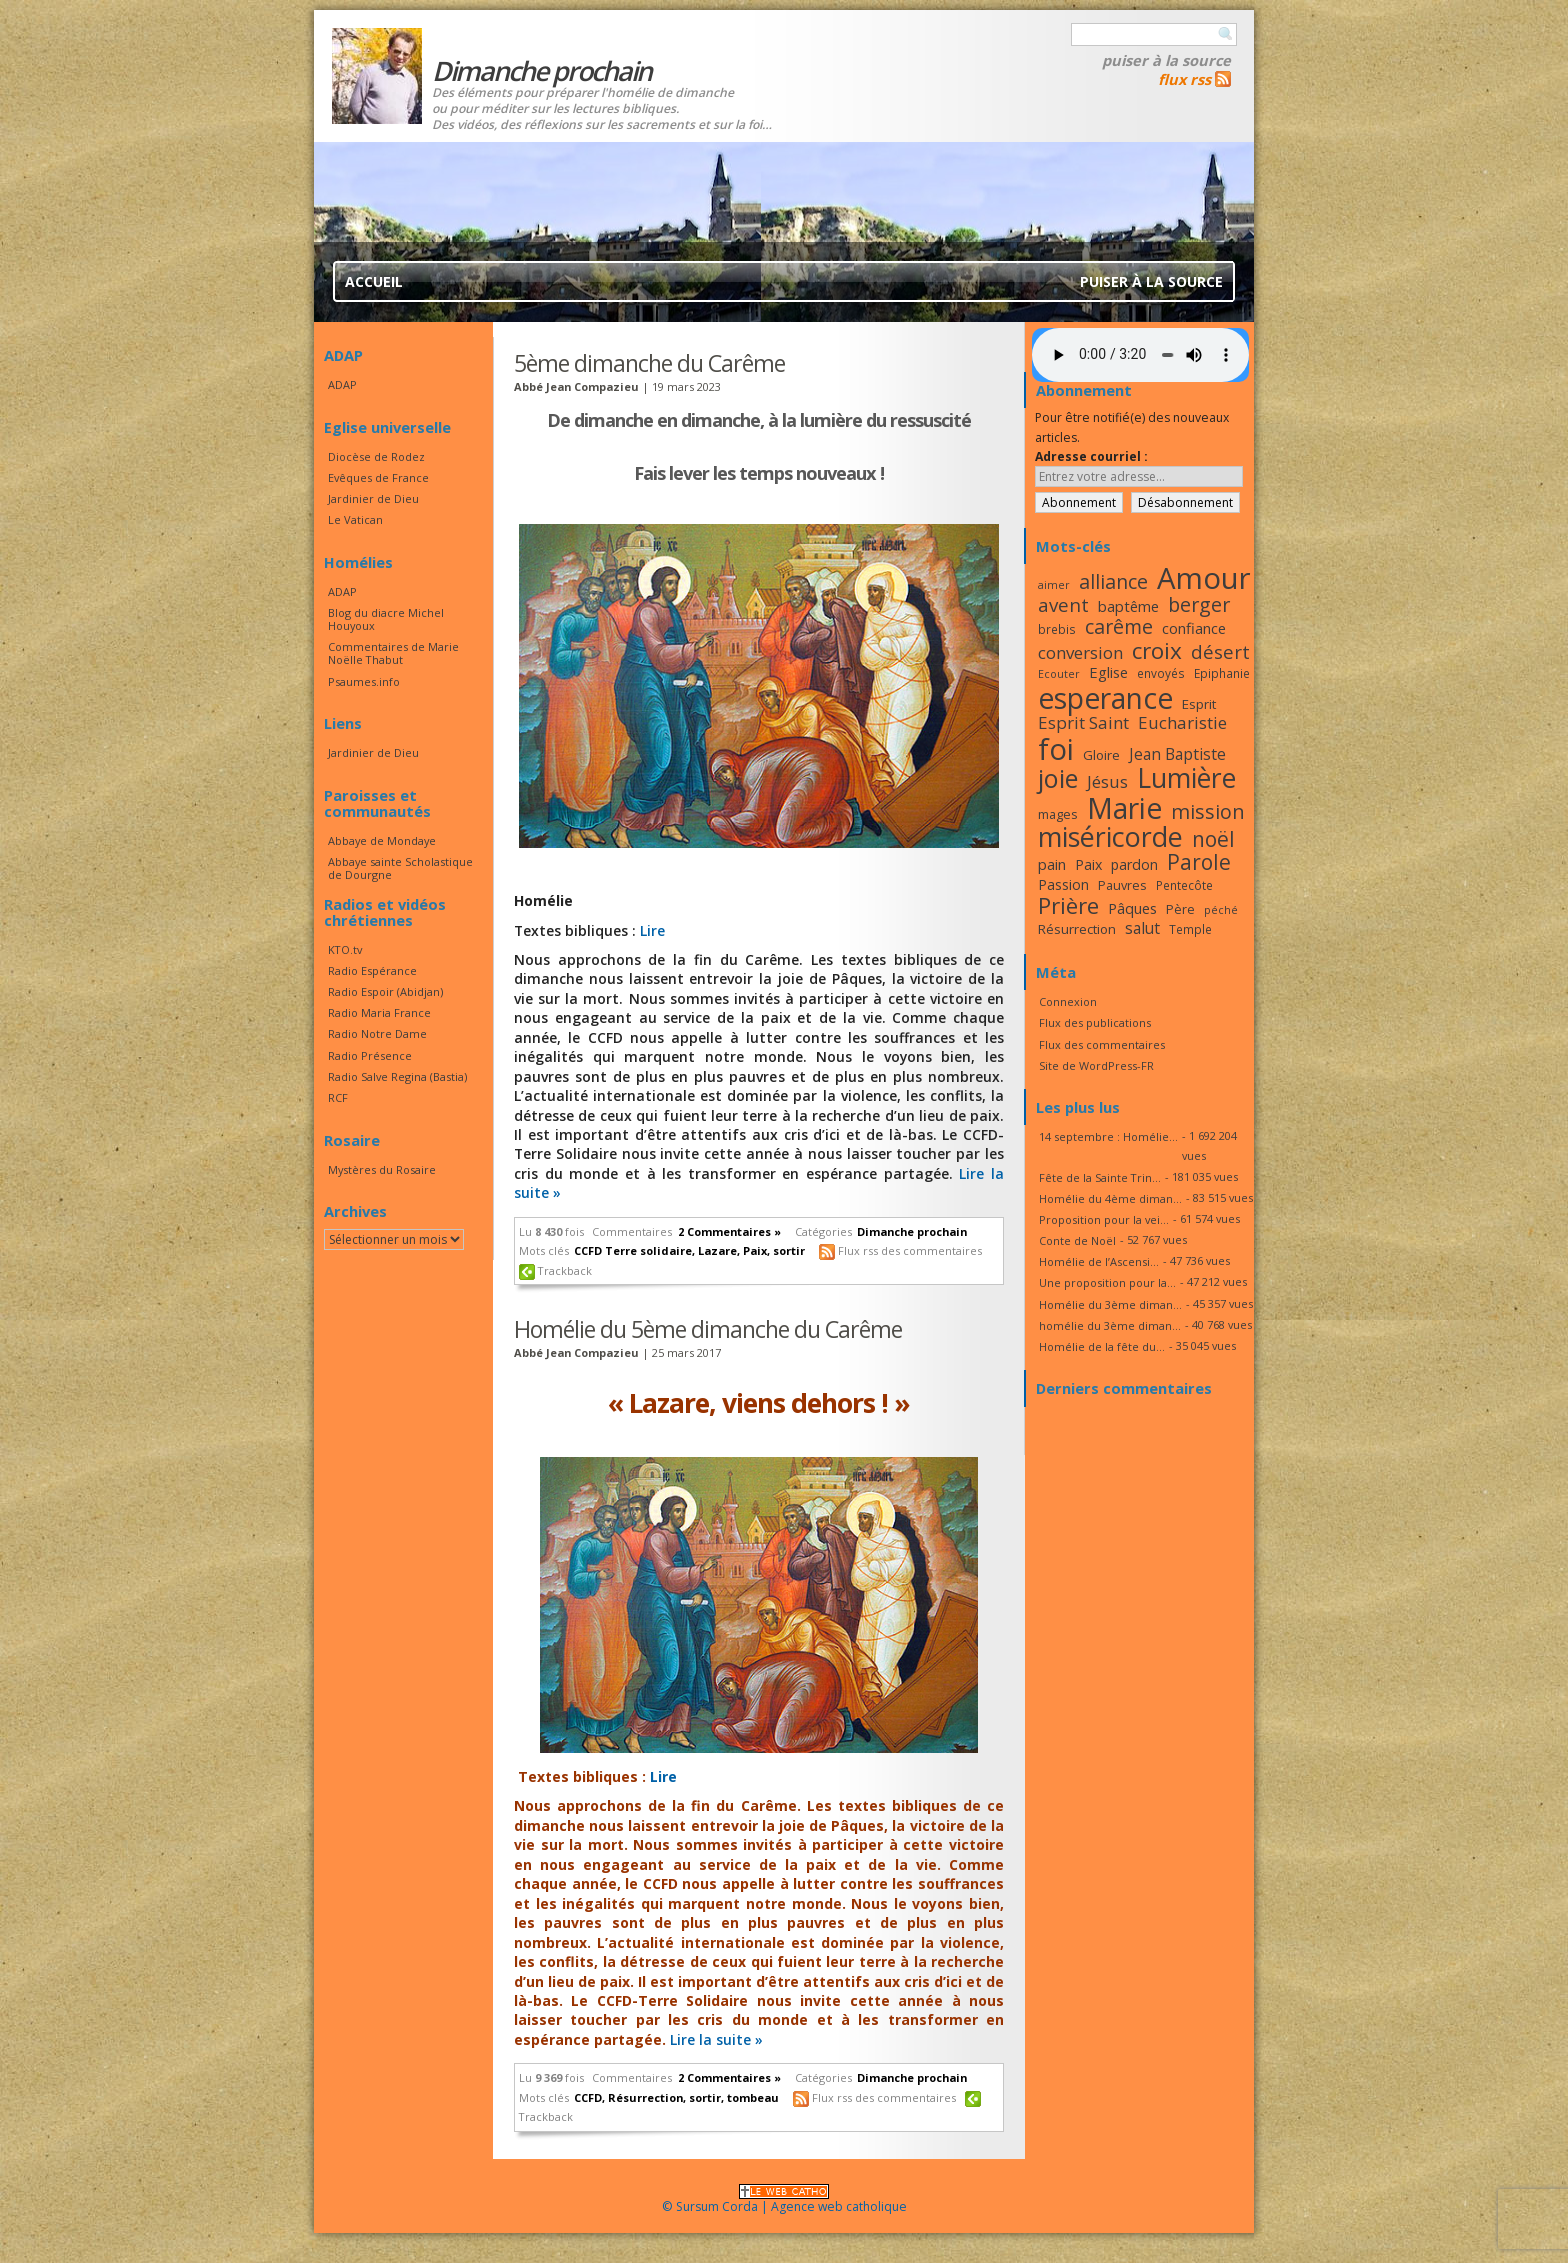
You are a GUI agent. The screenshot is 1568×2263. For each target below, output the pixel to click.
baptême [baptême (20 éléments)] (1128, 606)
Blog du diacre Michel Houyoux (386, 619)
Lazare (717, 1250)
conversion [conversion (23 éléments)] (1080, 652)
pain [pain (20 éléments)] (1052, 864)
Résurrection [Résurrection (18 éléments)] (1077, 929)
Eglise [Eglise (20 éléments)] (1108, 672)
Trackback (565, 1270)
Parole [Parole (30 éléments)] (1199, 862)
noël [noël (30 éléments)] (1213, 839)
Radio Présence (370, 1055)
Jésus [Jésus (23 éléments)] (1107, 781)
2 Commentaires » (729, 1231)
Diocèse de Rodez (376, 456)
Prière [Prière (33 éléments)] (1068, 905)
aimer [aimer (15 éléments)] (1054, 585)
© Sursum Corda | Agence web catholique (784, 2200)
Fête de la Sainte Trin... (1100, 1177)
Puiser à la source (1166, 60)
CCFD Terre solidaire (633, 1250)
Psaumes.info (364, 681)
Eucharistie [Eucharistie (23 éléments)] (1182, 722)
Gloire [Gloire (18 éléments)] (1101, 755)
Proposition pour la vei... (1104, 1219)
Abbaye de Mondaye (382, 840)
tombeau (753, 2097)
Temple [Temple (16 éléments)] (1190, 929)
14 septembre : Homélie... (1108, 1136)
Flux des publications (1095, 1022)
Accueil (374, 281)
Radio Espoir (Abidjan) (385, 991)
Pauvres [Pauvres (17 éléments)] (1122, 885)
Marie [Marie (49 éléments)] (1124, 808)
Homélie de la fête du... (1102, 1346)
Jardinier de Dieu (373, 498)
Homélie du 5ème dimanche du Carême (708, 1329)
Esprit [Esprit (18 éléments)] (1199, 704)
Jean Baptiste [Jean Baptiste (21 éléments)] (1177, 754)
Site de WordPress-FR (1096, 1065)
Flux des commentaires (1102, 1044)
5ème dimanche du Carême (649, 363)
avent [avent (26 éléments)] (1063, 604)
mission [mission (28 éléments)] (1208, 811)
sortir (789, 1250)
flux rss (1184, 79)
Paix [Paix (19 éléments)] (1088, 864)
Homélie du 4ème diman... (1110, 1198)
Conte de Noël (1077, 1240)
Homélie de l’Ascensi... (1099, 1261)
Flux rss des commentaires (910, 1250)
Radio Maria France (379, 1012)
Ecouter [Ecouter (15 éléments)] (1059, 674)
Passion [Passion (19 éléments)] (1063, 884)
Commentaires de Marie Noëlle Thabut (393, 653)
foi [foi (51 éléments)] (1056, 748)
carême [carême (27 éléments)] (1119, 626)
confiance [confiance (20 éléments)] (1194, 628)
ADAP (342, 384)
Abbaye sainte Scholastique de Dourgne (400, 868)
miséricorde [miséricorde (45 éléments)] (1110, 836)
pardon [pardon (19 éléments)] (1134, 864)
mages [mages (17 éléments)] (1058, 814)
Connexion (1068, 1001)
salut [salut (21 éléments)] (1142, 928)
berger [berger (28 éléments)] (1199, 604)
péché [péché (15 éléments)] (1221, 910)
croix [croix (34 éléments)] (1157, 650)
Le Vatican (355, 519)
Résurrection (645, 2097)
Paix (755, 1250)
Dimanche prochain (912, 1231)
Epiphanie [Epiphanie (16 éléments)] (1222, 673)
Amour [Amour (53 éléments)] (1204, 578)
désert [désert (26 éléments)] (1220, 651)
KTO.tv (345, 949)
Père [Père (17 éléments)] (1180, 909)
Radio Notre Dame (377, 1033)
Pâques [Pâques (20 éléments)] (1132, 908)
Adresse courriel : (1091, 456)
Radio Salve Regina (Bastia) (397, 1076)
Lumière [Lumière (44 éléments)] (1186, 778)
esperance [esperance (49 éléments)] (1105, 698)
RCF (338, 1097)
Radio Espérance (372, 970)
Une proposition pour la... (1107, 1282)
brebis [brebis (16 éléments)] (1057, 629)
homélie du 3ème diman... (1110, 1325)
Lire (652, 930)
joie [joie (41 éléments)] (1058, 778)
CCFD (588, 2097)
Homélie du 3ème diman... (1110, 1304)
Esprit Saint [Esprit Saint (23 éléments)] (1083, 722)
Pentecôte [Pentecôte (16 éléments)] (1184, 885)
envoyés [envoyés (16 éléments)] (1161, 673)
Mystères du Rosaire (382, 1169)
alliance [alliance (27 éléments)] (1113, 581)
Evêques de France (378, 477)
